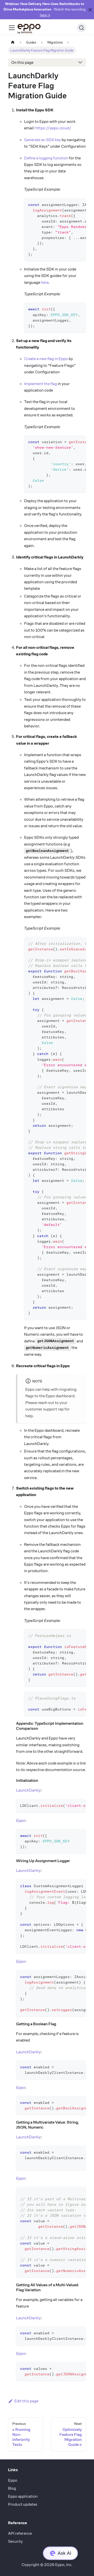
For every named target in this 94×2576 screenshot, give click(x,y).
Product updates (22, 2504)
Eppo (12, 2480)
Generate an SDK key (42, 140)
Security (15, 2541)
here (45, 282)
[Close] (90, 9)
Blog (12, 2488)
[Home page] (13, 42)
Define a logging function (46, 158)
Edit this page (23, 2401)
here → (45, 15)
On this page (22, 62)
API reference (20, 2533)
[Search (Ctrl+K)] (81, 27)
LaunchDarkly (28, 1790)
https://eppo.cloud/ (53, 128)
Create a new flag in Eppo (46, 359)
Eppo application (23, 2496)
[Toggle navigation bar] (12, 28)
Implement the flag (40, 384)
